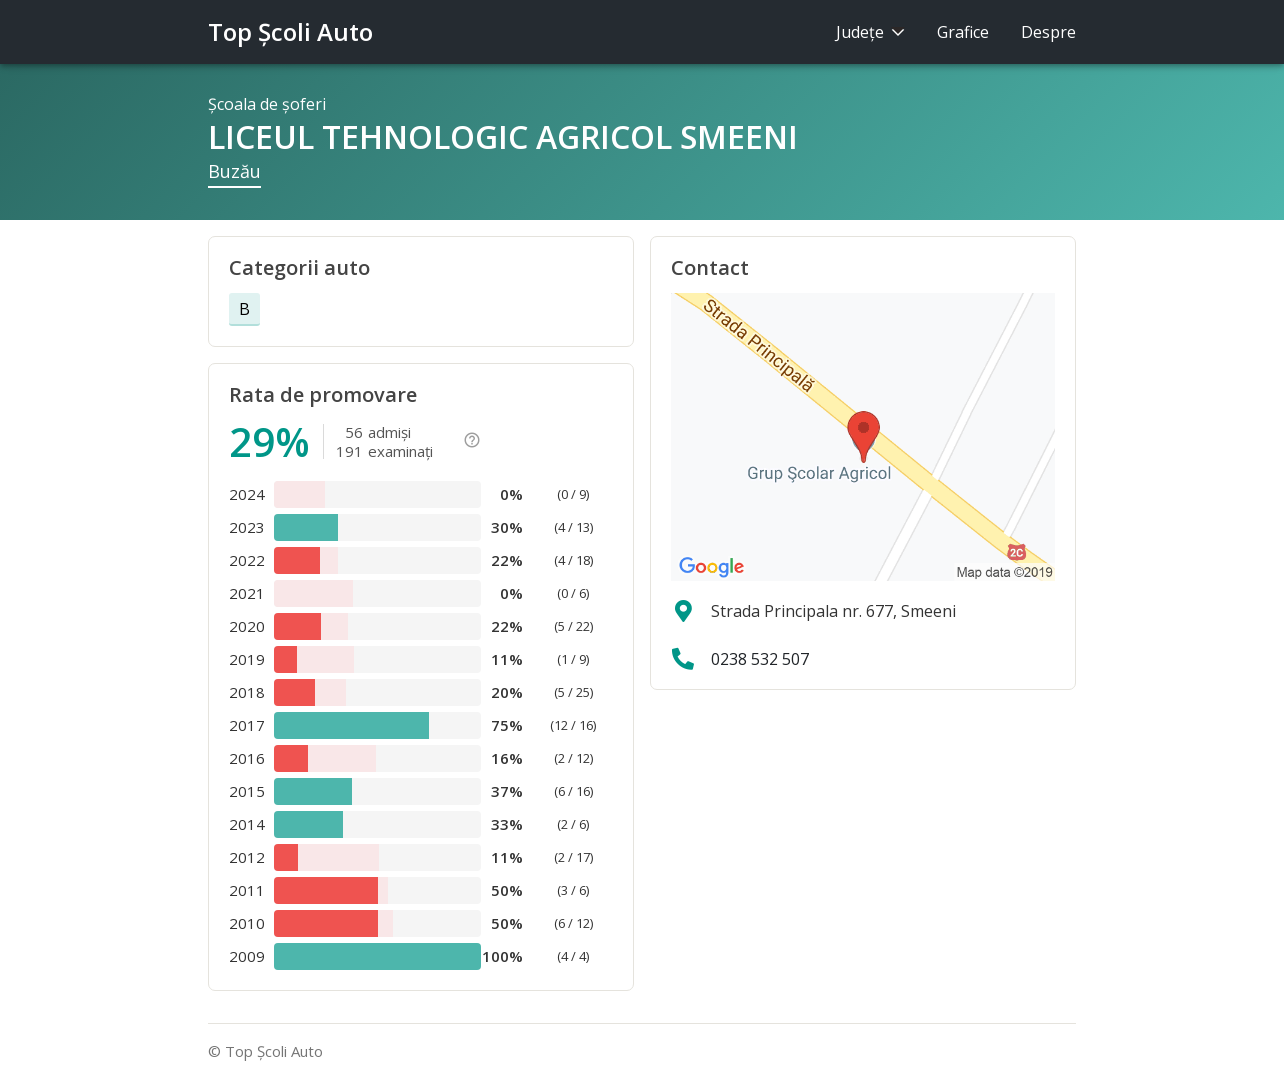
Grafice (963, 32)
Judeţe (870, 32)
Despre (1048, 32)
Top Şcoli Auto (290, 31)
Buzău (234, 171)
